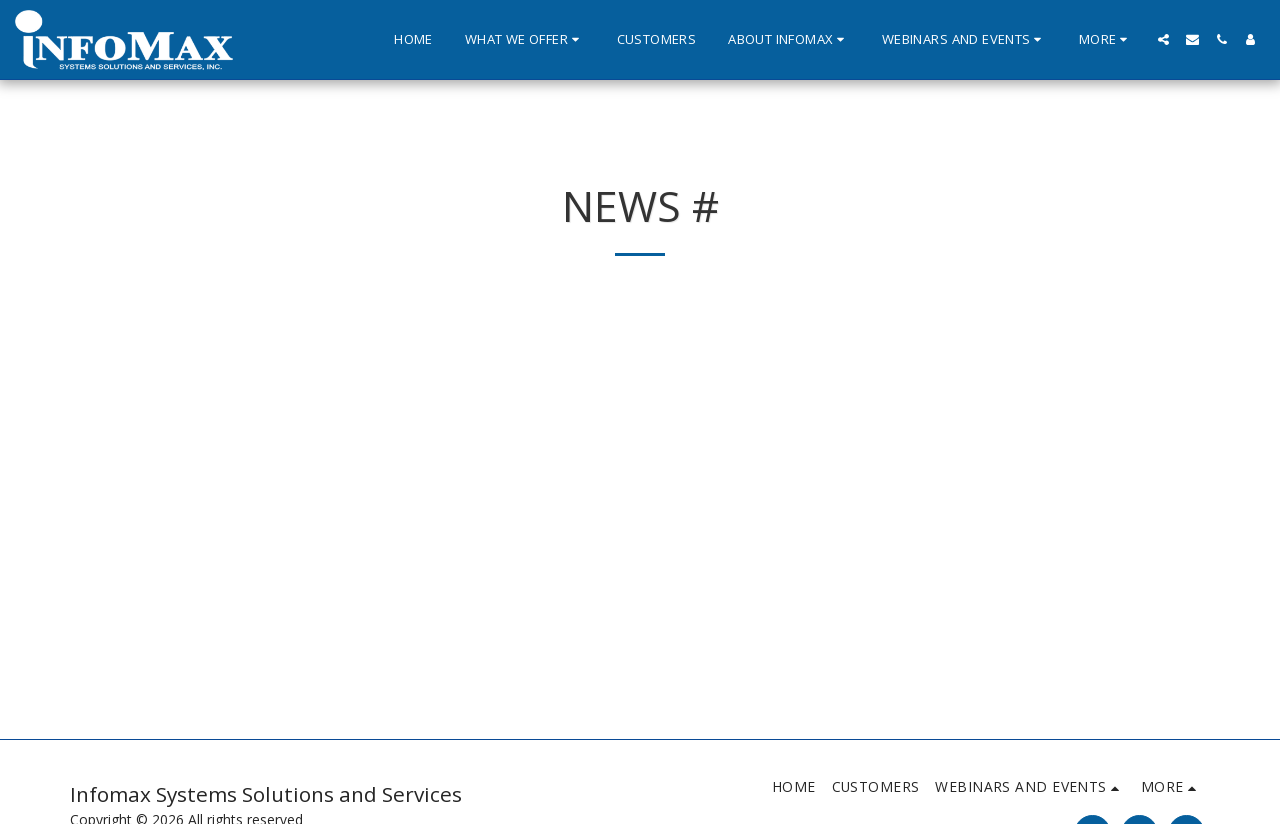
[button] (525, 40)
